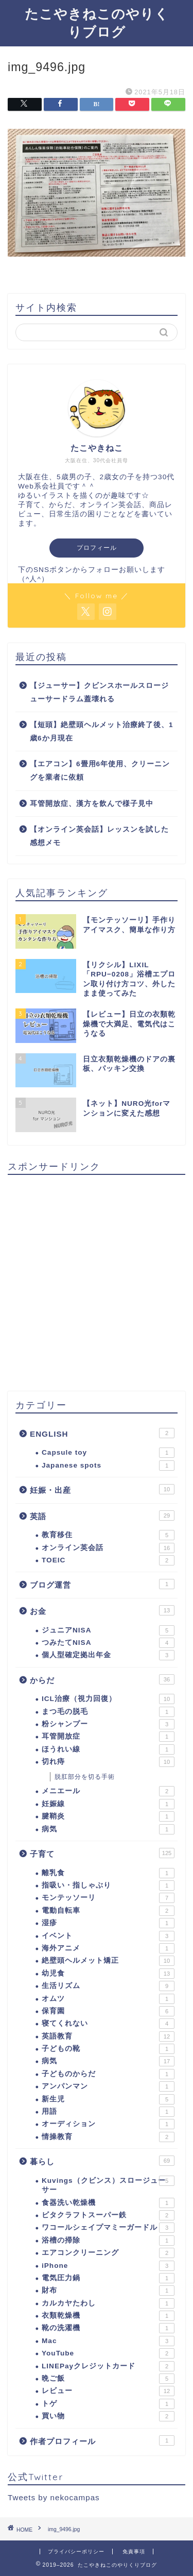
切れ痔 (108, 1762)
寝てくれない (108, 2023)
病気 (108, 1829)
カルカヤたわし (108, 2303)
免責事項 (133, 2551)
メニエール (108, 1791)
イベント (108, 1936)
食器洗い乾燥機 (108, 2203)
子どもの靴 (108, 2049)
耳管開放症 (108, 1736)
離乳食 (108, 1873)
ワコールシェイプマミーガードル (108, 2228)
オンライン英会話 (108, 1548)
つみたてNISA (108, 1643)
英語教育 (108, 2036)
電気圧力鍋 (108, 2278)
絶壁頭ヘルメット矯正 (108, 1961)
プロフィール (97, 547)
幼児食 (108, 1973)
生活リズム (108, 1986)
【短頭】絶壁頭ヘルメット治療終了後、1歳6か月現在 (101, 731)
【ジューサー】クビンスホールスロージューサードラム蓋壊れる (99, 692)
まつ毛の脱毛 (108, 1712)
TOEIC (108, 1560)
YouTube (108, 2353)
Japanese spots (108, 1465)
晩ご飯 (108, 2378)
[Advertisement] (96, 1279)
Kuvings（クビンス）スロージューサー (108, 2185)
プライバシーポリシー (76, 2551)
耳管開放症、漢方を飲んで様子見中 (91, 803)
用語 (108, 2112)
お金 (102, 1610)
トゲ (108, 2404)
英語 (102, 1515)
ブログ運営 (102, 1584)
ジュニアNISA (108, 1630)
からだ (102, 1679)
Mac (108, 2341)
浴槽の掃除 (108, 2240)
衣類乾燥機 (108, 2316)
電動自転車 (108, 1911)
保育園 (108, 2011)
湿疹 (108, 1923)
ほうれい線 (108, 1749)
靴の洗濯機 (108, 2328)
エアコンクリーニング (108, 2253)
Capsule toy (108, 1452)
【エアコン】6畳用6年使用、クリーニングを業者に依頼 (100, 770)
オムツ (108, 1999)
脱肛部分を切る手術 (85, 1776)
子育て (102, 1853)
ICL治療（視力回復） (108, 1699)
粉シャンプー (108, 1724)
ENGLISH (102, 1433)
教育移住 (108, 1535)
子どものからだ (108, 2074)
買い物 (108, 2416)
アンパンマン (108, 2086)
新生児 (108, 2099)
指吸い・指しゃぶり (108, 1885)
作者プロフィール (102, 2440)
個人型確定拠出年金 (108, 1655)
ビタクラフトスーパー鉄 (108, 2215)
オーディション (108, 2124)
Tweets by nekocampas (54, 2497)
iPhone (108, 2266)
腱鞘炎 (108, 1816)
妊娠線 (108, 1804)
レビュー (108, 2391)
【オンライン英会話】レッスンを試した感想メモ (99, 836)
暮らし (102, 2161)
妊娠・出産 (102, 1489)
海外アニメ (108, 1948)
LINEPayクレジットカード (108, 2366)
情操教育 (108, 2137)
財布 (108, 2290)
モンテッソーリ (108, 1898)
